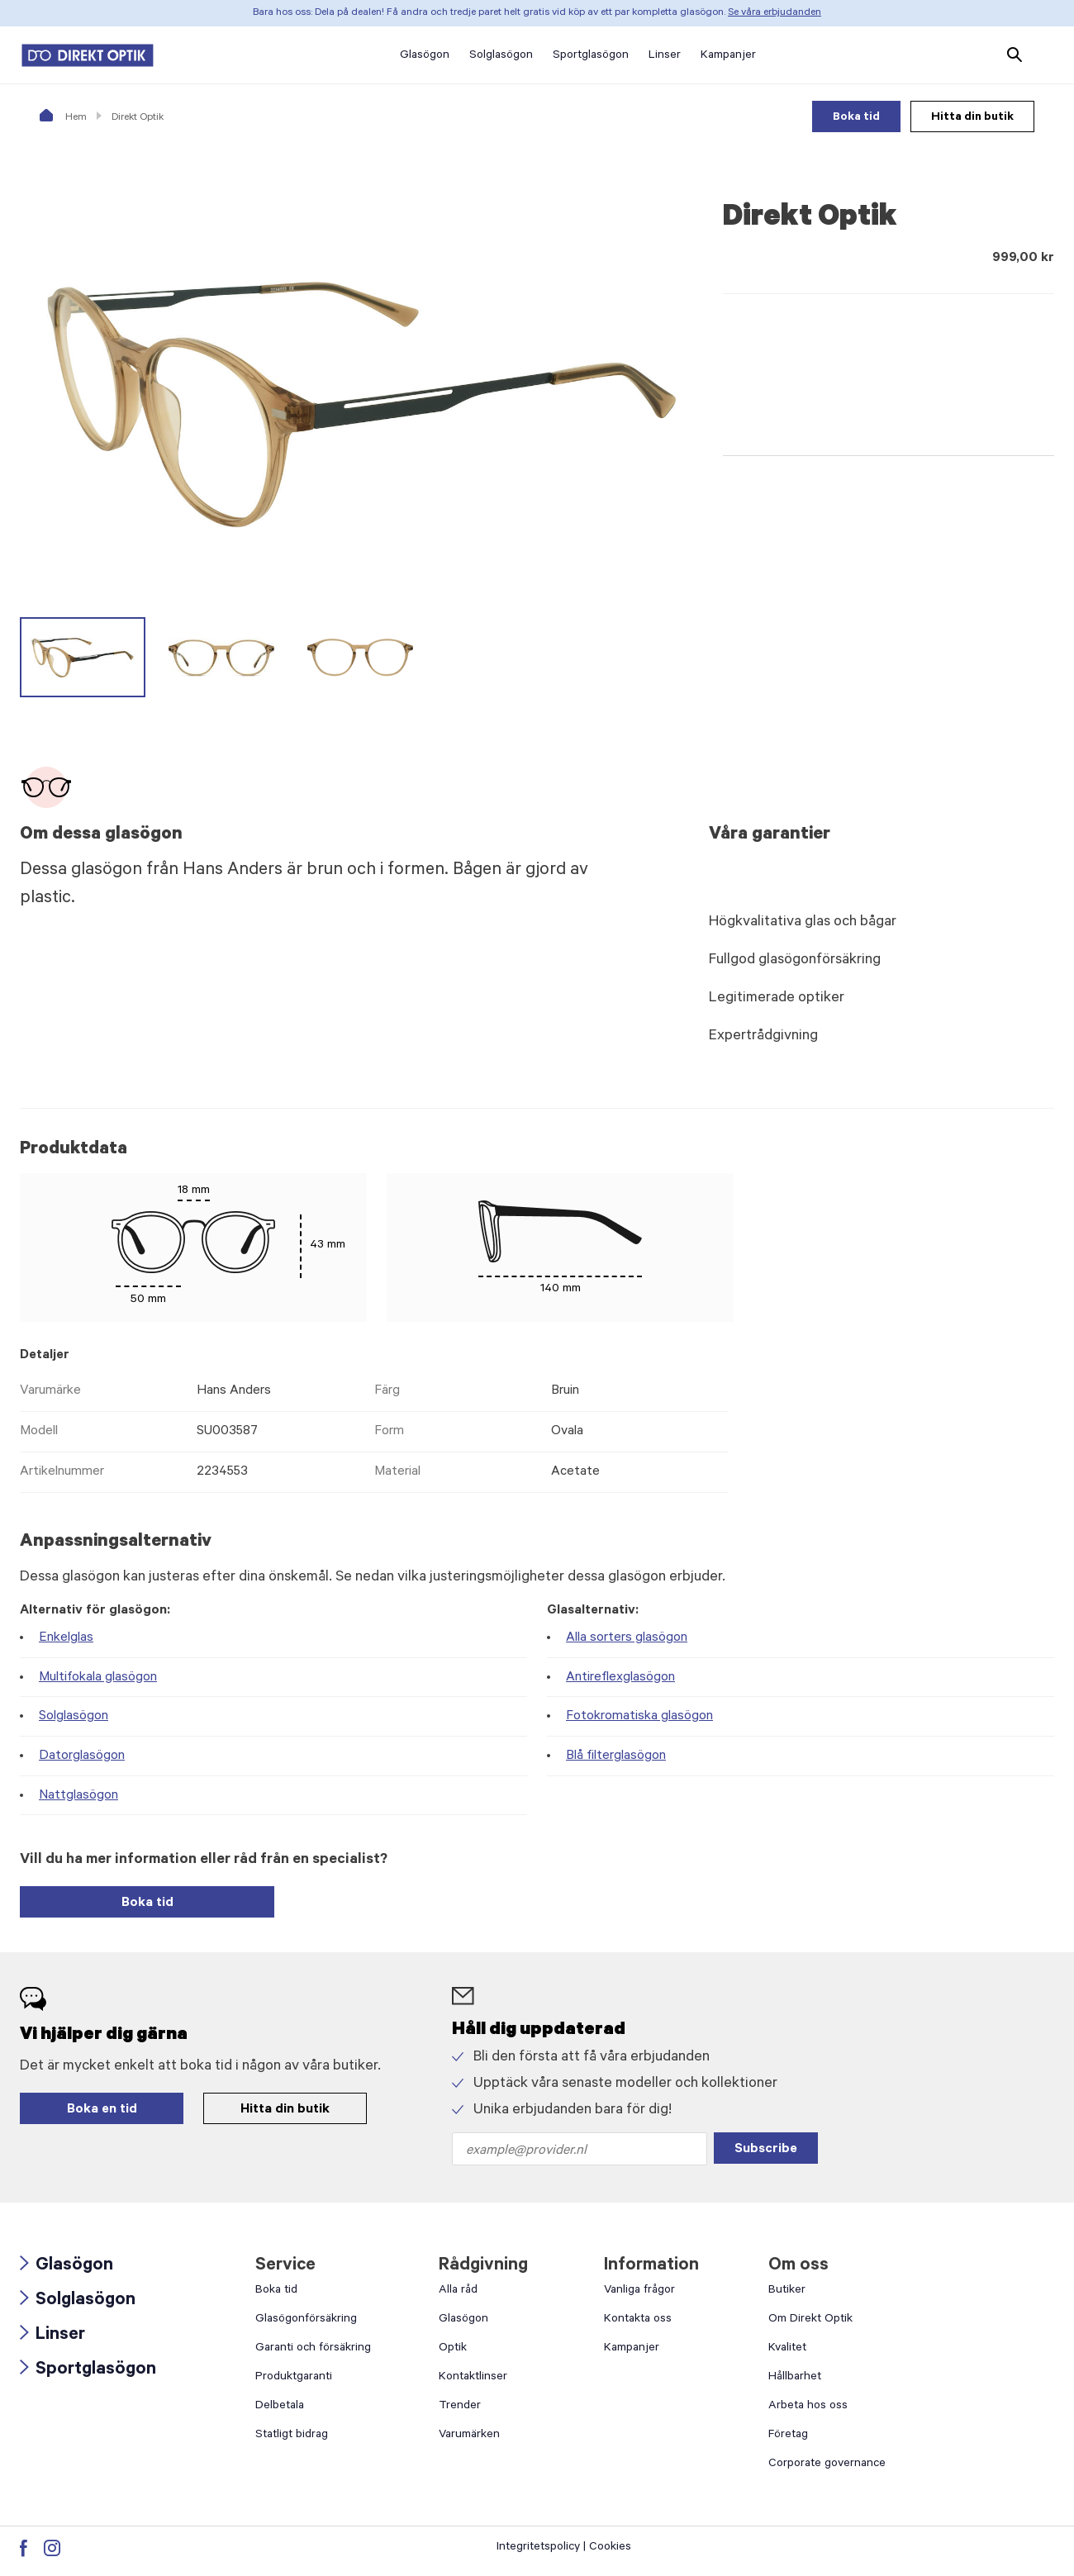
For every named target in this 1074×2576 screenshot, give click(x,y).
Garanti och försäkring (313, 2348)
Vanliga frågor (639, 2291)
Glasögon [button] (424, 56)
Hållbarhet (794, 2377)
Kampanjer (631, 2348)
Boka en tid (102, 2110)
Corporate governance (827, 2464)
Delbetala (279, 2406)
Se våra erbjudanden (774, 13)
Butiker (787, 2291)
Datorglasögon (82, 1756)
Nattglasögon (78, 1796)
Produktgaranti (293, 2377)
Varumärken (469, 2435)
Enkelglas (66, 1638)
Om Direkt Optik (810, 2319)
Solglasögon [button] (501, 56)
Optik (453, 2348)
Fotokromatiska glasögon (639, 1717)
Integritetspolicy (538, 2548)
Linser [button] (665, 56)
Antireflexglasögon (620, 1678)
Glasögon (66, 2266)
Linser (52, 2335)
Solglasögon (73, 1717)
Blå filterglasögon (616, 1756)
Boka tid (856, 118)
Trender (460, 2406)
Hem (63, 118)
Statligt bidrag (291, 2435)
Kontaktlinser (473, 2377)
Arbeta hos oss (808, 2406)
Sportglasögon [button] (591, 56)
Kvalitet (787, 2348)
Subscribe (765, 2149)
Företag (788, 2435)
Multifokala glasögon (98, 1678)
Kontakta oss (638, 2319)
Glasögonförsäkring (306, 2319)
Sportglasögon (88, 2370)
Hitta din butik (972, 118)
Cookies (610, 2548)
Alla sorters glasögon (626, 1638)
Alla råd (458, 2291)
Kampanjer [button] (728, 56)
